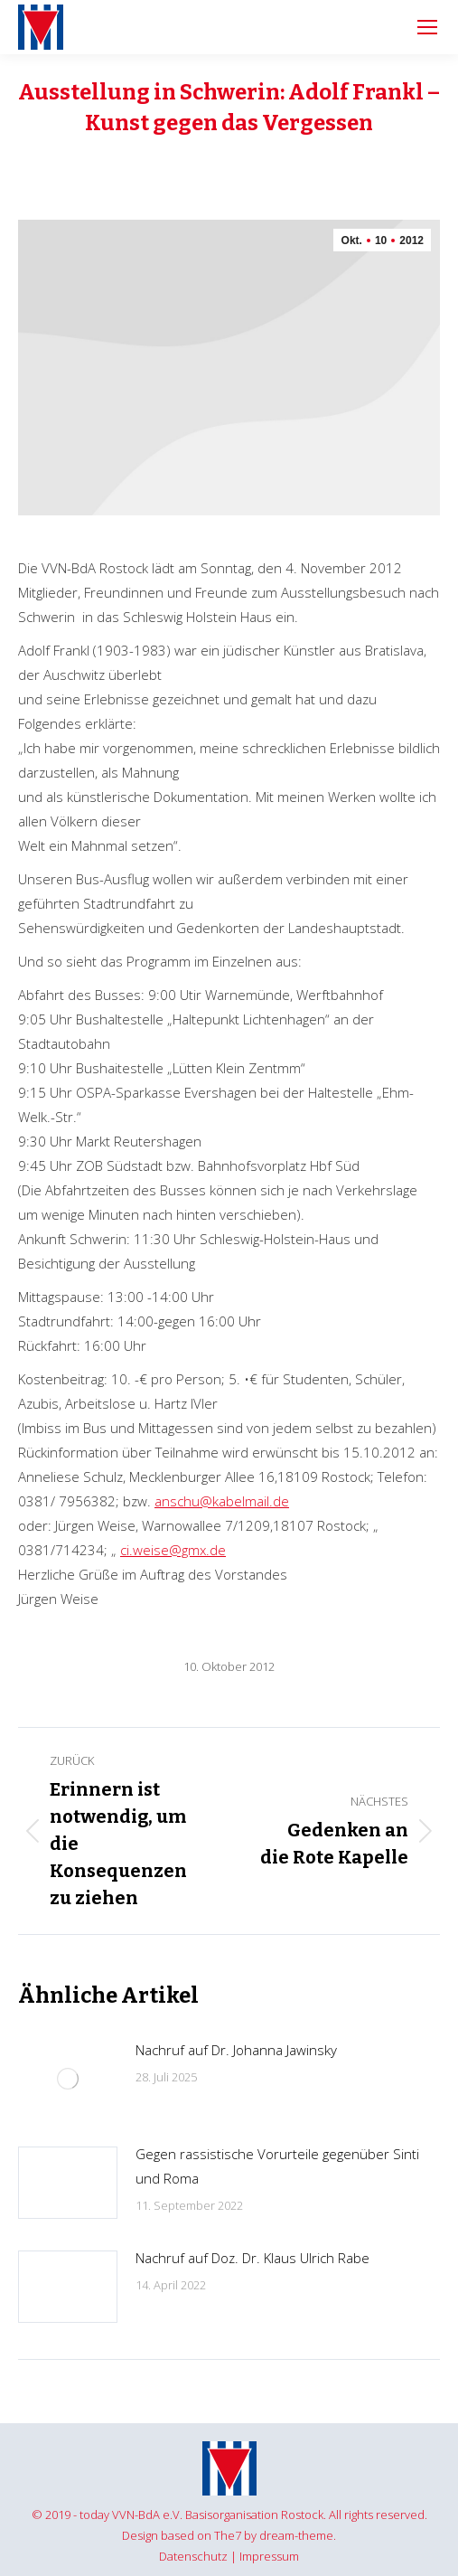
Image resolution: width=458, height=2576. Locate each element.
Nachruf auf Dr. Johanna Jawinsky (236, 2050)
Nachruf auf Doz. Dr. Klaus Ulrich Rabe (252, 2258)
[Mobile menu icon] (427, 27)
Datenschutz (193, 2556)
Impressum (269, 2556)
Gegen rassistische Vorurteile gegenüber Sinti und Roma (277, 2166)
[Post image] (67, 2079)
